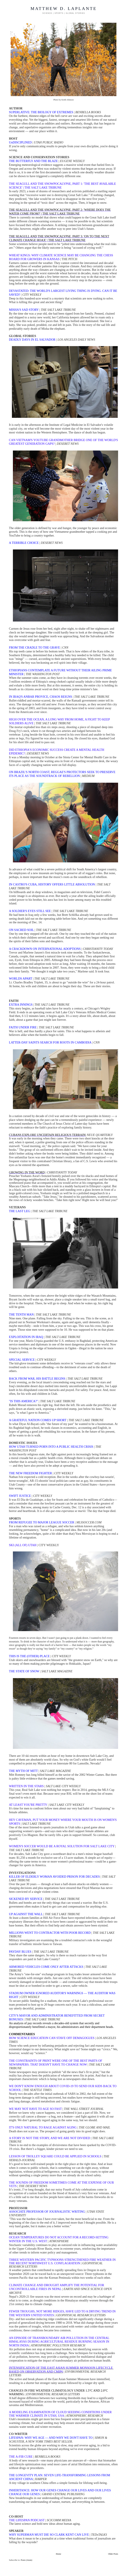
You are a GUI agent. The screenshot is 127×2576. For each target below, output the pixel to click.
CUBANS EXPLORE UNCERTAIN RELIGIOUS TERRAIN (47, 1135)
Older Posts (113, 2554)
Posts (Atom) (26, 2560)
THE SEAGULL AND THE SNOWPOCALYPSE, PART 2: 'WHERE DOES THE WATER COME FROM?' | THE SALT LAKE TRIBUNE (60, 211)
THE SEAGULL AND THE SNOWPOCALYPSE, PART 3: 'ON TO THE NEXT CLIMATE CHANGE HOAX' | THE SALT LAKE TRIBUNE (59, 238)
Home (58, 2554)
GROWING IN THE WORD (27, 1172)
